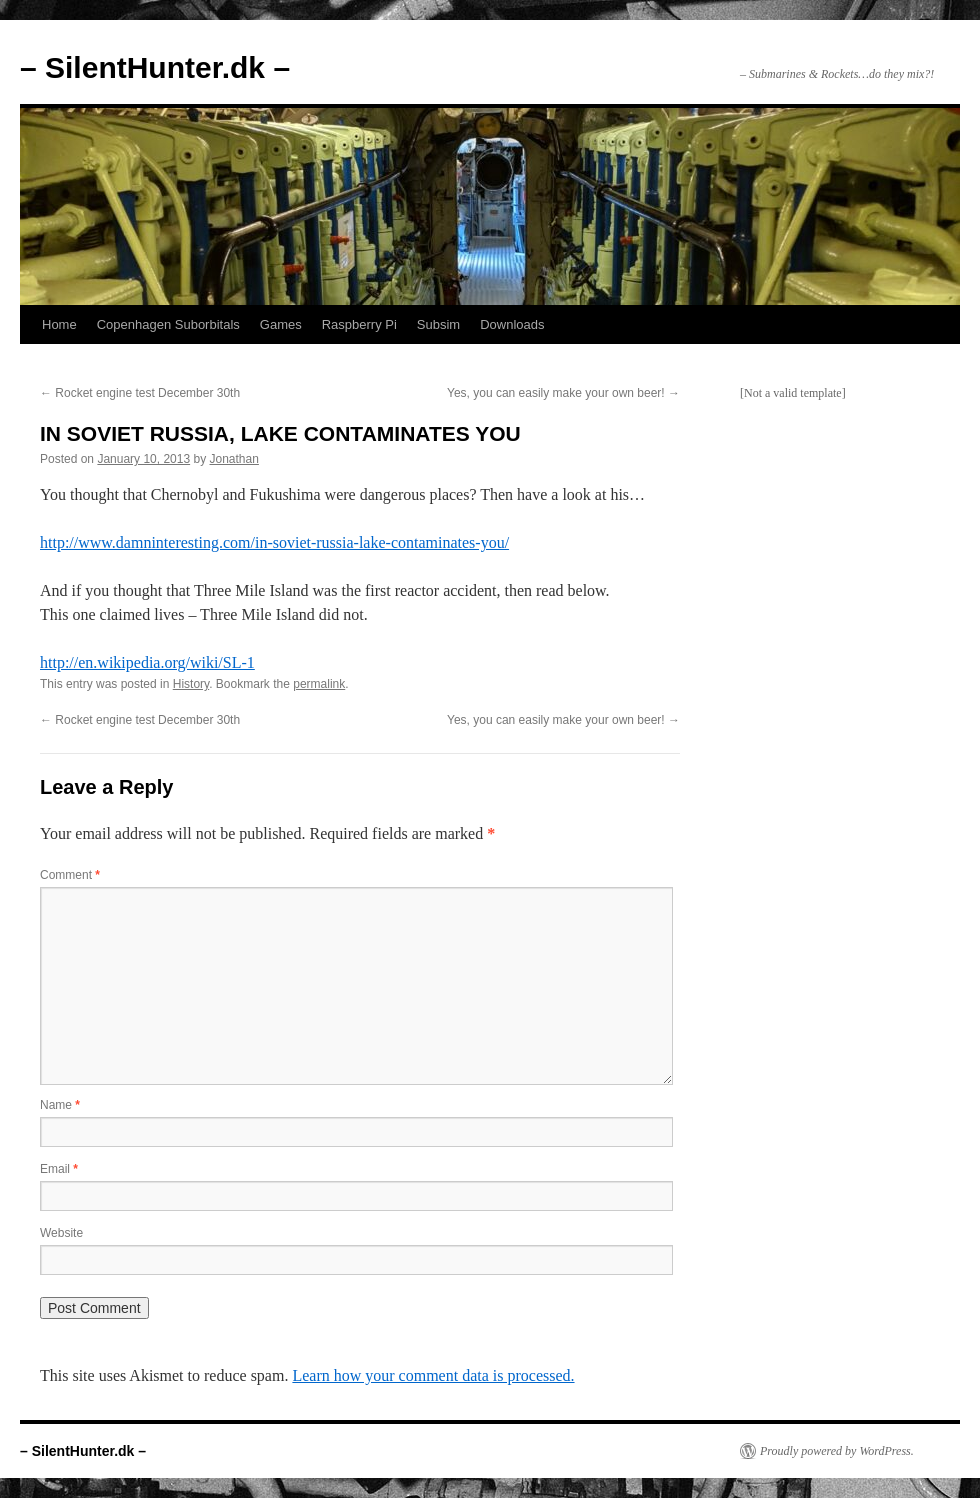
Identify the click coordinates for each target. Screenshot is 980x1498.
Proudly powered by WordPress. (837, 1451)
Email (59, 1169)
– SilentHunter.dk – (155, 67)
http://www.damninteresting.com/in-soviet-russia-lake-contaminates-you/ (274, 542)
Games (281, 324)
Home (59, 324)
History (191, 684)
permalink (319, 684)
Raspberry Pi (359, 324)
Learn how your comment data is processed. (433, 1375)
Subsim (438, 324)
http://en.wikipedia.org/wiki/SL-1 (147, 662)
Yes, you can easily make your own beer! (563, 393)
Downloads (512, 324)
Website (61, 1233)
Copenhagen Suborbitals (168, 324)
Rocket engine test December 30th (140, 393)
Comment (70, 875)
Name (60, 1105)
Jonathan (234, 459)
